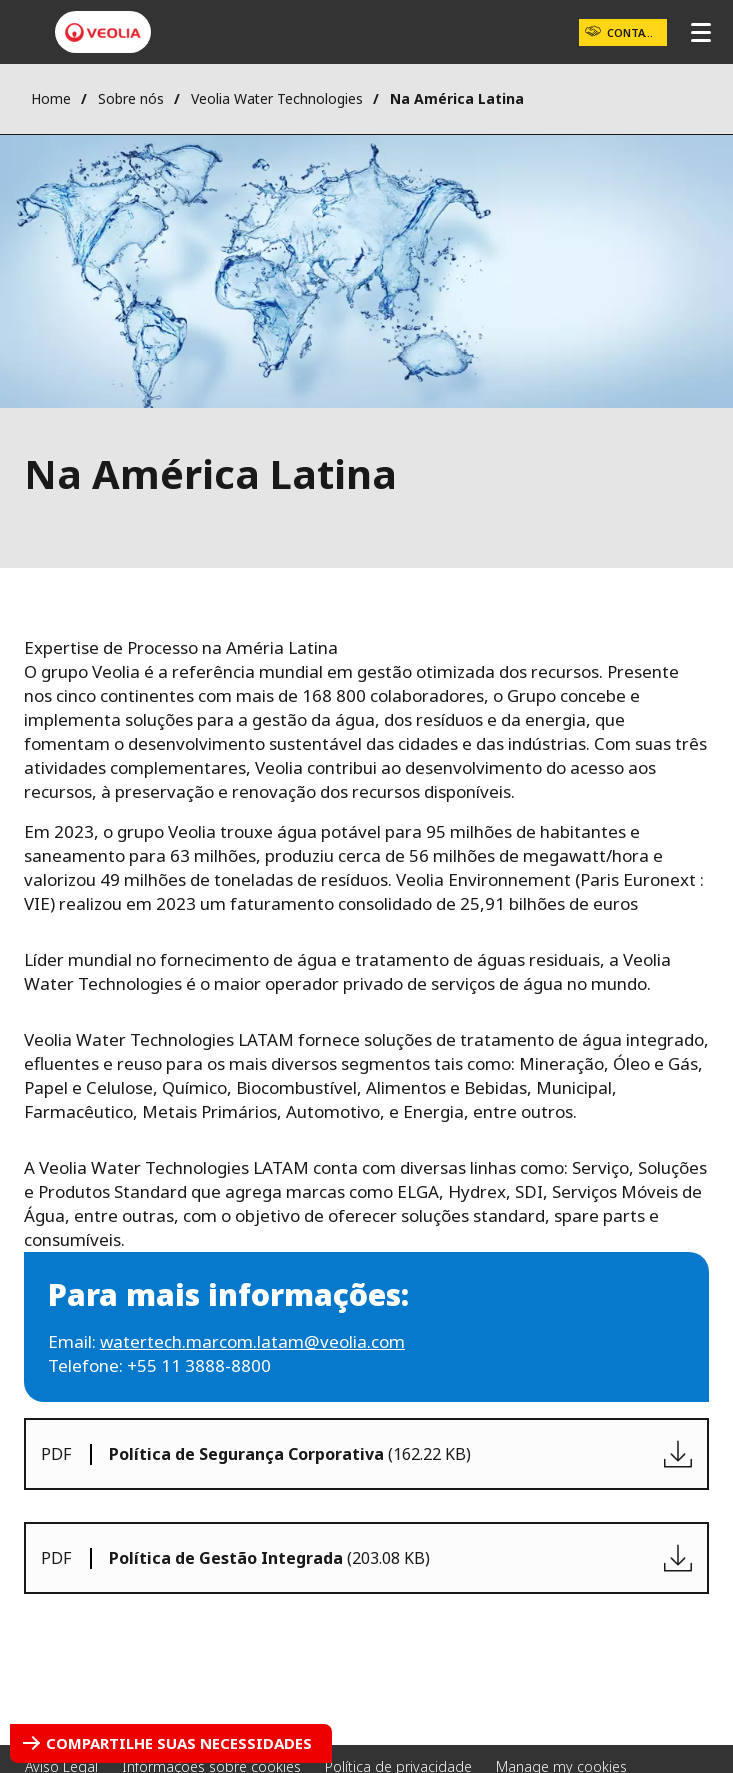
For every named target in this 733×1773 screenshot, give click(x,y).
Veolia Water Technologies (277, 98)
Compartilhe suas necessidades (179, 1743)
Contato (634, 32)
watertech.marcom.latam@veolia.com (252, 1341)
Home (51, 98)
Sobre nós (131, 98)
